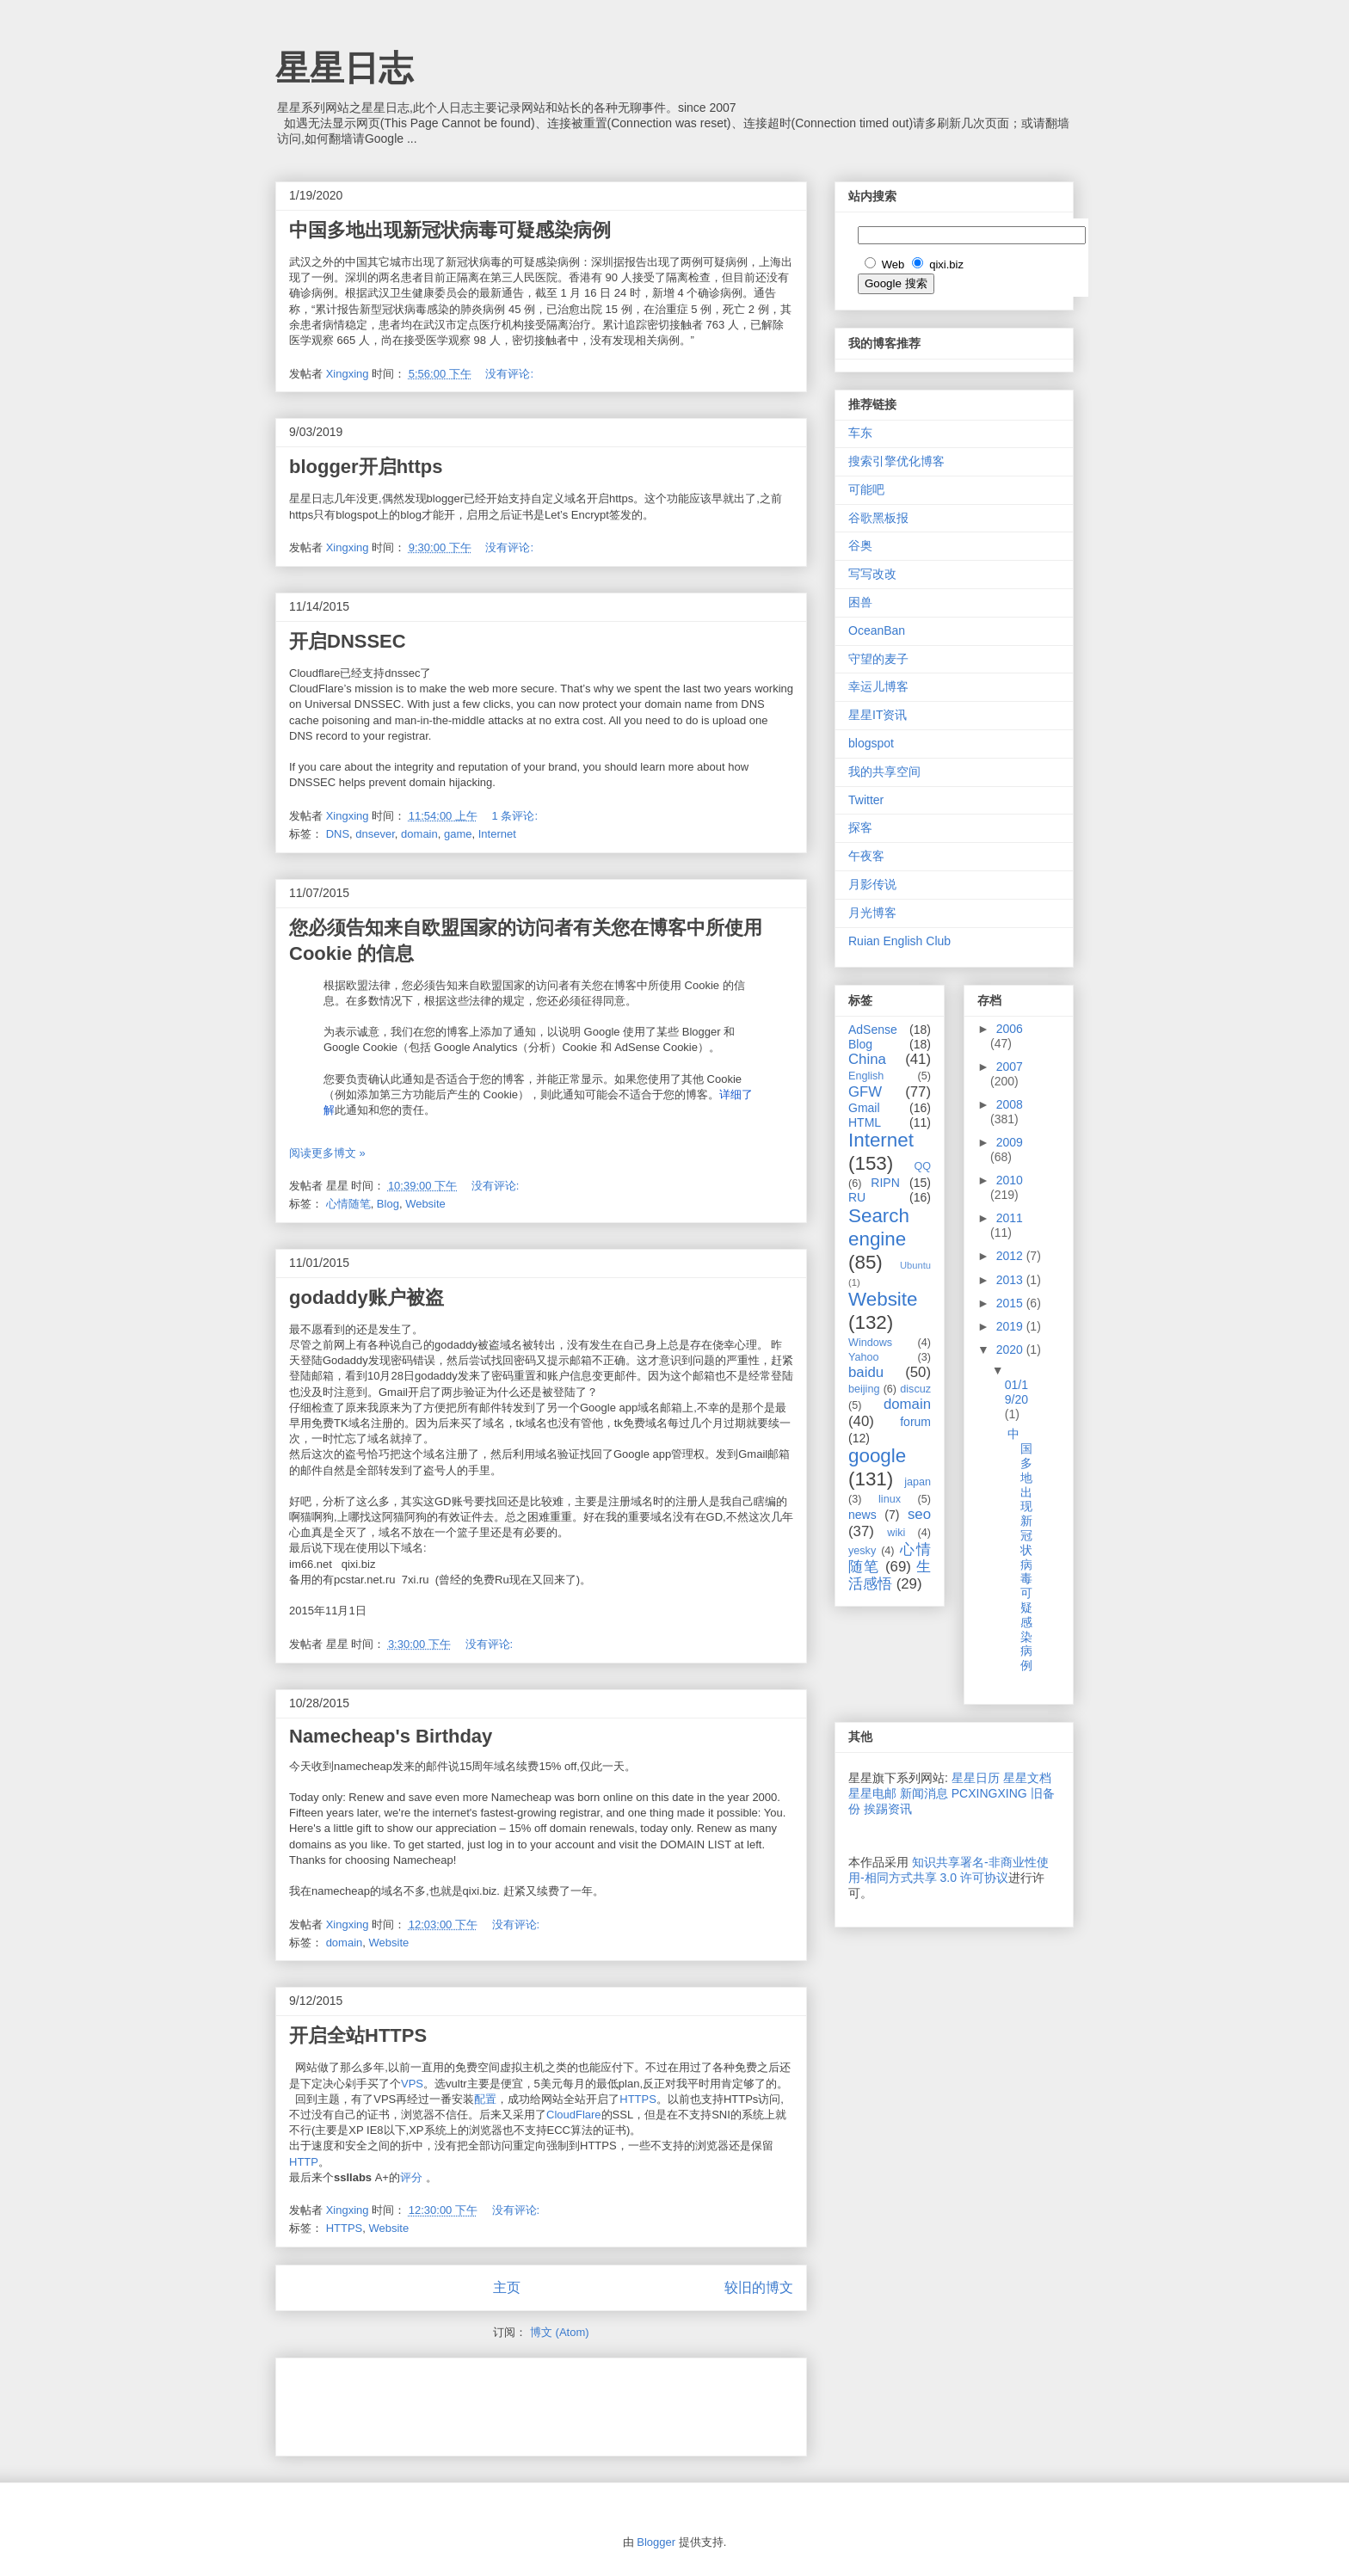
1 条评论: (516, 815)
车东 (860, 433)
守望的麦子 (878, 659)
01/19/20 (1016, 1392)
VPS (412, 2083)
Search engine (878, 1227)
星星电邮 (872, 1793)
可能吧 (866, 489)
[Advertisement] (490, 2401)
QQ (922, 1166)
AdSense (872, 1029)
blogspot (871, 743)
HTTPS (637, 2099)
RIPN (885, 1183)
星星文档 (1027, 1778)
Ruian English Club (899, 941)
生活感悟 (889, 1575)
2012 (1011, 1256)
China (867, 1059)
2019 (1011, 1326)
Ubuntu (915, 1265)
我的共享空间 (884, 771)
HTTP (303, 2161)
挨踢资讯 (888, 1809)
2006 (1009, 1029)
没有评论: (510, 373)
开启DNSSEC (347, 641)
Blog (388, 1203)
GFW (865, 1092)
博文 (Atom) (559, 2332)
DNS (337, 833)
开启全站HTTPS (358, 2035)
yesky (862, 1551)
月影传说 (872, 884)
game (458, 833)
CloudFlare (573, 2114)
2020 (1011, 1349)
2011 (1009, 1218)
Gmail (864, 1108)
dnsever (375, 833)
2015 (1011, 1303)
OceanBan (876, 630)
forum (915, 1422)
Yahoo (863, 1357)
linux (889, 1499)
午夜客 (866, 856)
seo (919, 1514)
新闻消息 (924, 1793)
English (866, 1076)
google (877, 1455)
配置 (485, 2099)
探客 (860, 827)
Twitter (866, 800)
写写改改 (872, 574)
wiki (896, 1533)
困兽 (860, 602)
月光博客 (872, 912)
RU (856, 1197)
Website (425, 1203)
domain (419, 833)
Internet (497, 833)
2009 (1009, 1142)
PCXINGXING (989, 1793)
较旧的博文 (758, 2287)
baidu (866, 1372)
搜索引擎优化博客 (896, 461)
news (862, 1515)
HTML (864, 1122)
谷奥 (860, 545)
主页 (507, 2287)
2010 (1009, 1180)
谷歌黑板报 (878, 518)
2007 (1009, 1066)
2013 (1011, 1280)
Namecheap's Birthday (390, 1736)
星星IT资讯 (877, 715)
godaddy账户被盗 (366, 1297)
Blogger (656, 2542)
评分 (411, 2177)
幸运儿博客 (878, 686)
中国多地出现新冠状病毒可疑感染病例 (450, 230)
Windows (870, 1343)
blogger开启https (365, 466)
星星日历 (976, 1778)
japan (917, 1482)
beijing (863, 1389)
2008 (1009, 1104)
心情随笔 (348, 1203)
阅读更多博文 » (327, 1153)
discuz (915, 1389)
